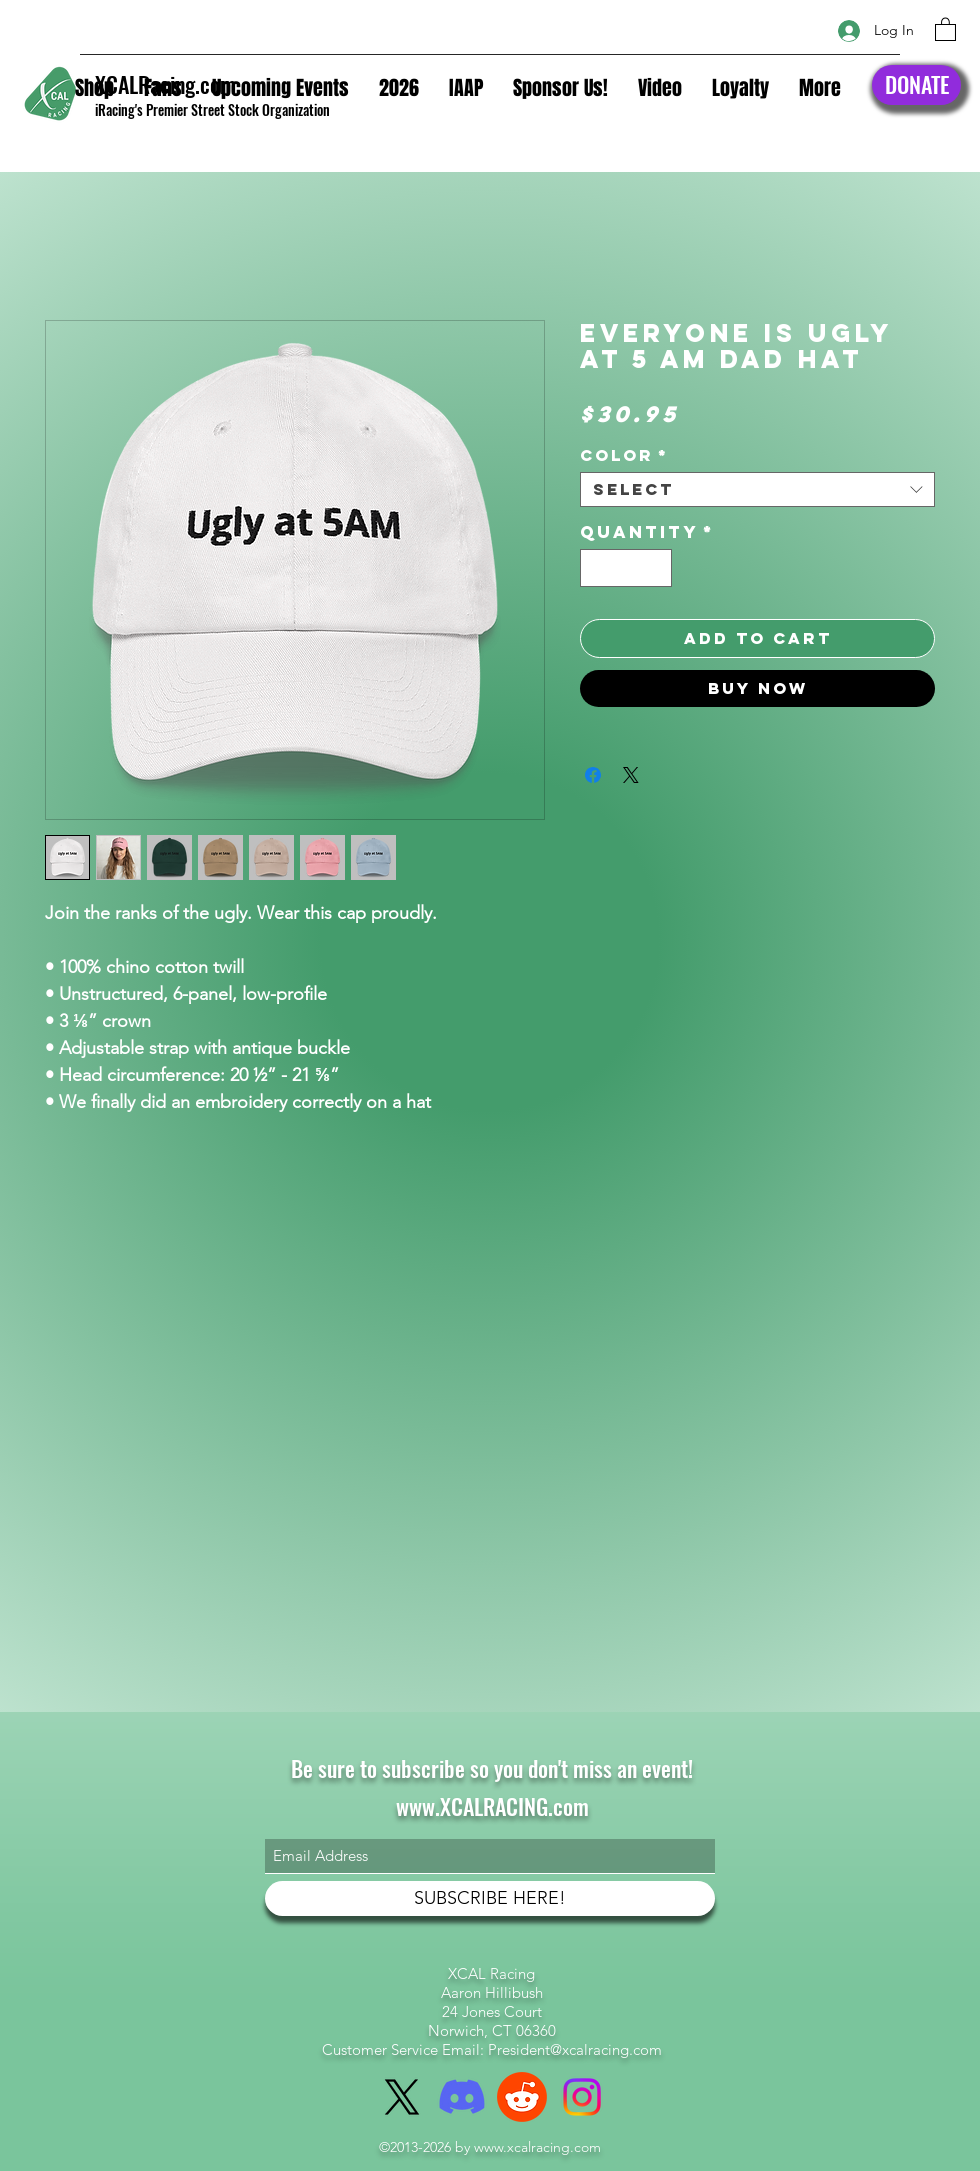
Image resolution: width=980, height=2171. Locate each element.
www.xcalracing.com (537, 2147)
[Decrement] (596, 568)
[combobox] (757, 489)
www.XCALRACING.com (492, 1806)
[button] (945, 28)
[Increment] (656, 568)
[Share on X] (631, 775)
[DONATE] (916, 85)
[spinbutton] (626, 568)
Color (624, 455)
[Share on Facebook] (593, 775)
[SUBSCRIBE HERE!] (490, 1898)
